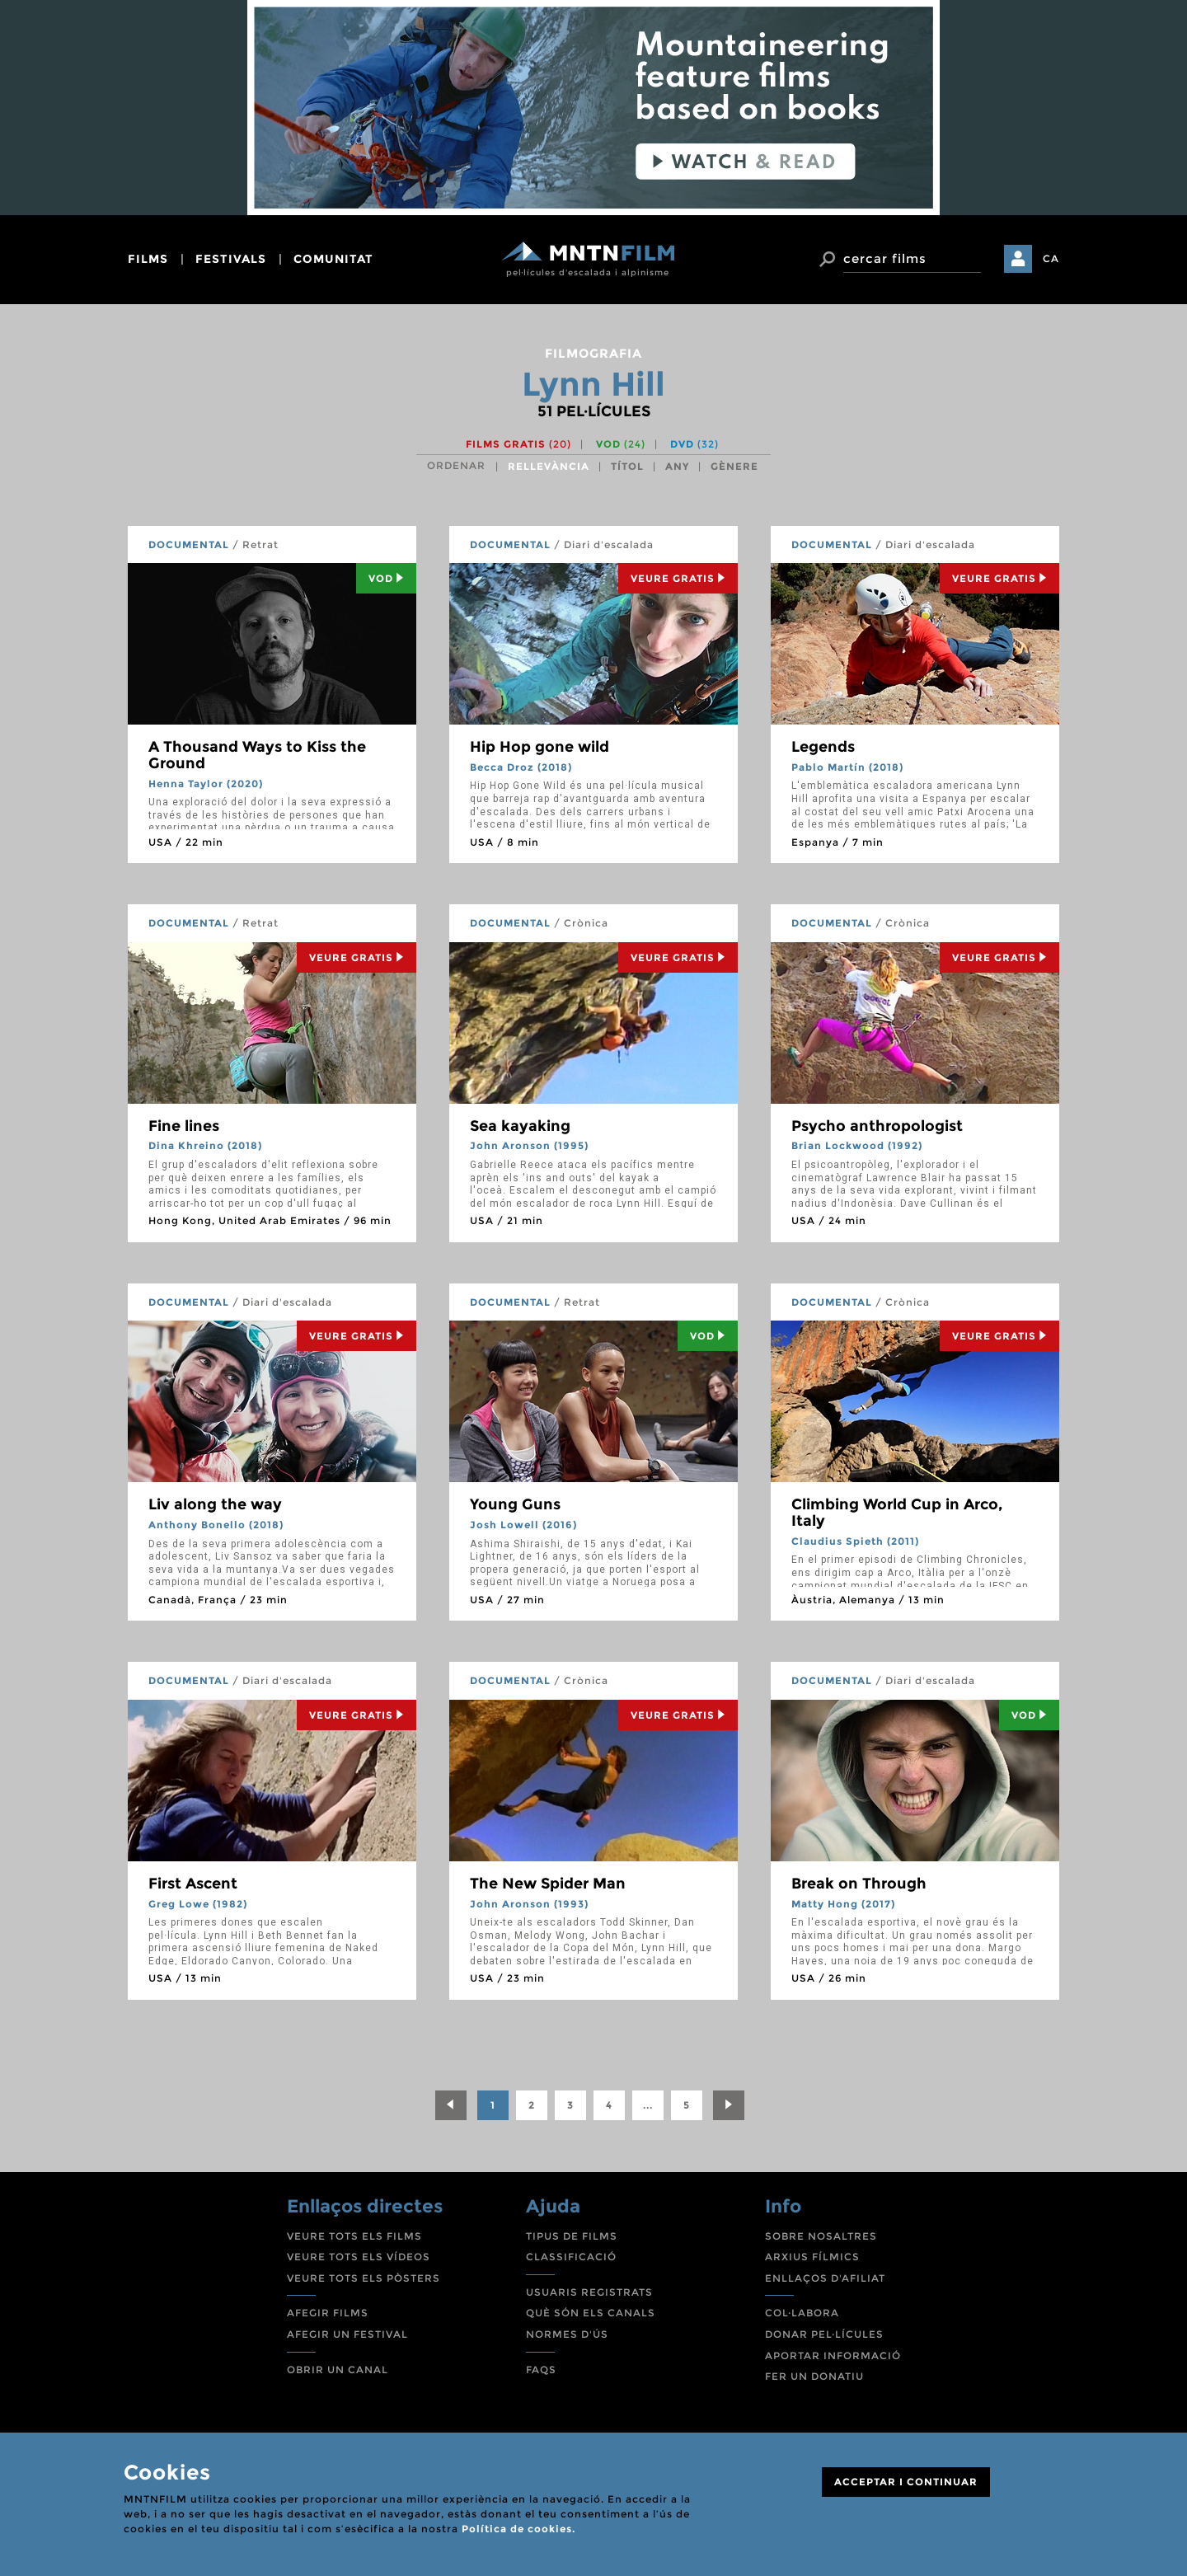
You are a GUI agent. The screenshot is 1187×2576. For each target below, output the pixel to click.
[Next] (728, 2105)
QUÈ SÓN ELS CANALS (590, 2312)
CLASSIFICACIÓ (571, 2256)
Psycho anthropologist (877, 1126)
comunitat (333, 258)
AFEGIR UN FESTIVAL (347, 2334)
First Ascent (192, 1884)
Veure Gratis (678, 578)
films (148, 258)
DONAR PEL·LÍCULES (824, 2334)
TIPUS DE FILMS (571, 2236)
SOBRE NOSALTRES (821, 2236)
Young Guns (515, 1504)
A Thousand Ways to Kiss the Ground (257, 755)
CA (1051, 258)
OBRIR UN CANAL (337, 2369)
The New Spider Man (548, 1884)
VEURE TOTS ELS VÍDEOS (358, 2256)
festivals (230, 258)
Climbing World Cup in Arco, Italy (896, 1512)
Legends (823, 747)
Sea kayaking (520, 1126)
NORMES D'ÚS (567, 2334)
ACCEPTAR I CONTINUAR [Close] (906, 2481)
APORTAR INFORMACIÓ (833, 2355)
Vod (386, 578)
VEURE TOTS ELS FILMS (354, 2236)
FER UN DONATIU (814, 2376)
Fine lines (183, 1126)
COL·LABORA (802, 2312)
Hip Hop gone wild (539, 747)
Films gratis (518, 444)
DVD (694, 444)
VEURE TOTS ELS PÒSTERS (363, 2278)
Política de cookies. (518, 2528)
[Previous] (451, 2105)
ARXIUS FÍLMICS (812, 2256)
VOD (620, 444)
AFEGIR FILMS (327, 2312)
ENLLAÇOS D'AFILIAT (825, 2278)
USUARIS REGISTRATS (589, 2292)
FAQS (541, 2369)
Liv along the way (215, 1504)
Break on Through (859, 1884)
